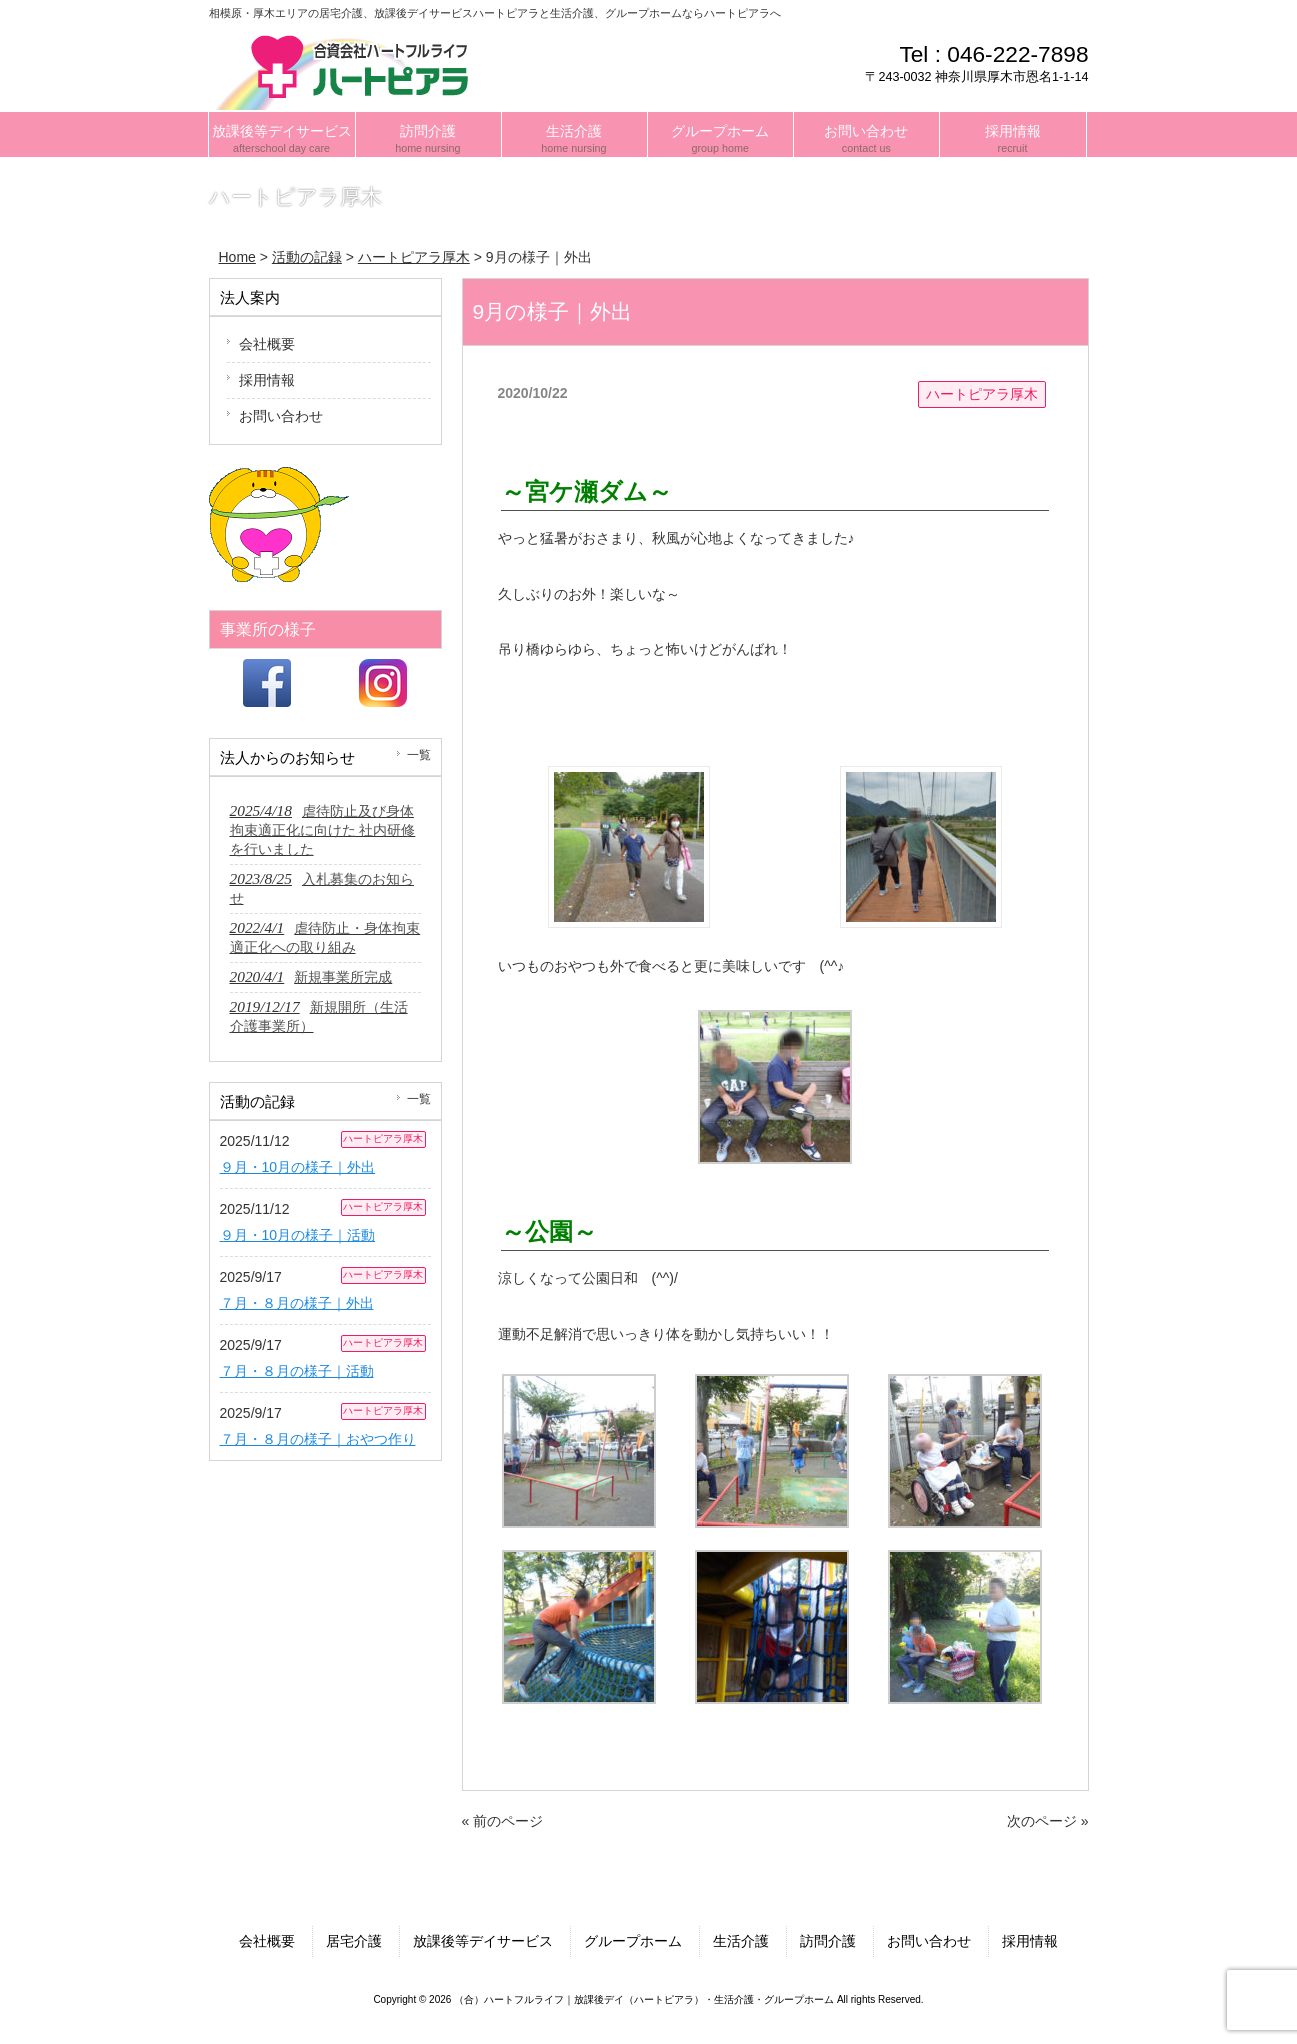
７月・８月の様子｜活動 (297, 1371)
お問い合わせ (281, 416)
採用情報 (267, 380)
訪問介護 (828, 1941)
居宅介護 (354, 1941)
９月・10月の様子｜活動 (298, 1235)
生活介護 (741, 1941)
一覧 (419, 755)
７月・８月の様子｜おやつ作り (318, 1439)
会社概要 (267, 344)
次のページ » (1048, 1821)
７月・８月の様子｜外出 (297, 1303)
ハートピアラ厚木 (982, 394)
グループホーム (633, 1941)
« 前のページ (503, 1821)
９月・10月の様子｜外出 (298, 1167)
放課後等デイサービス (483, 1941)
